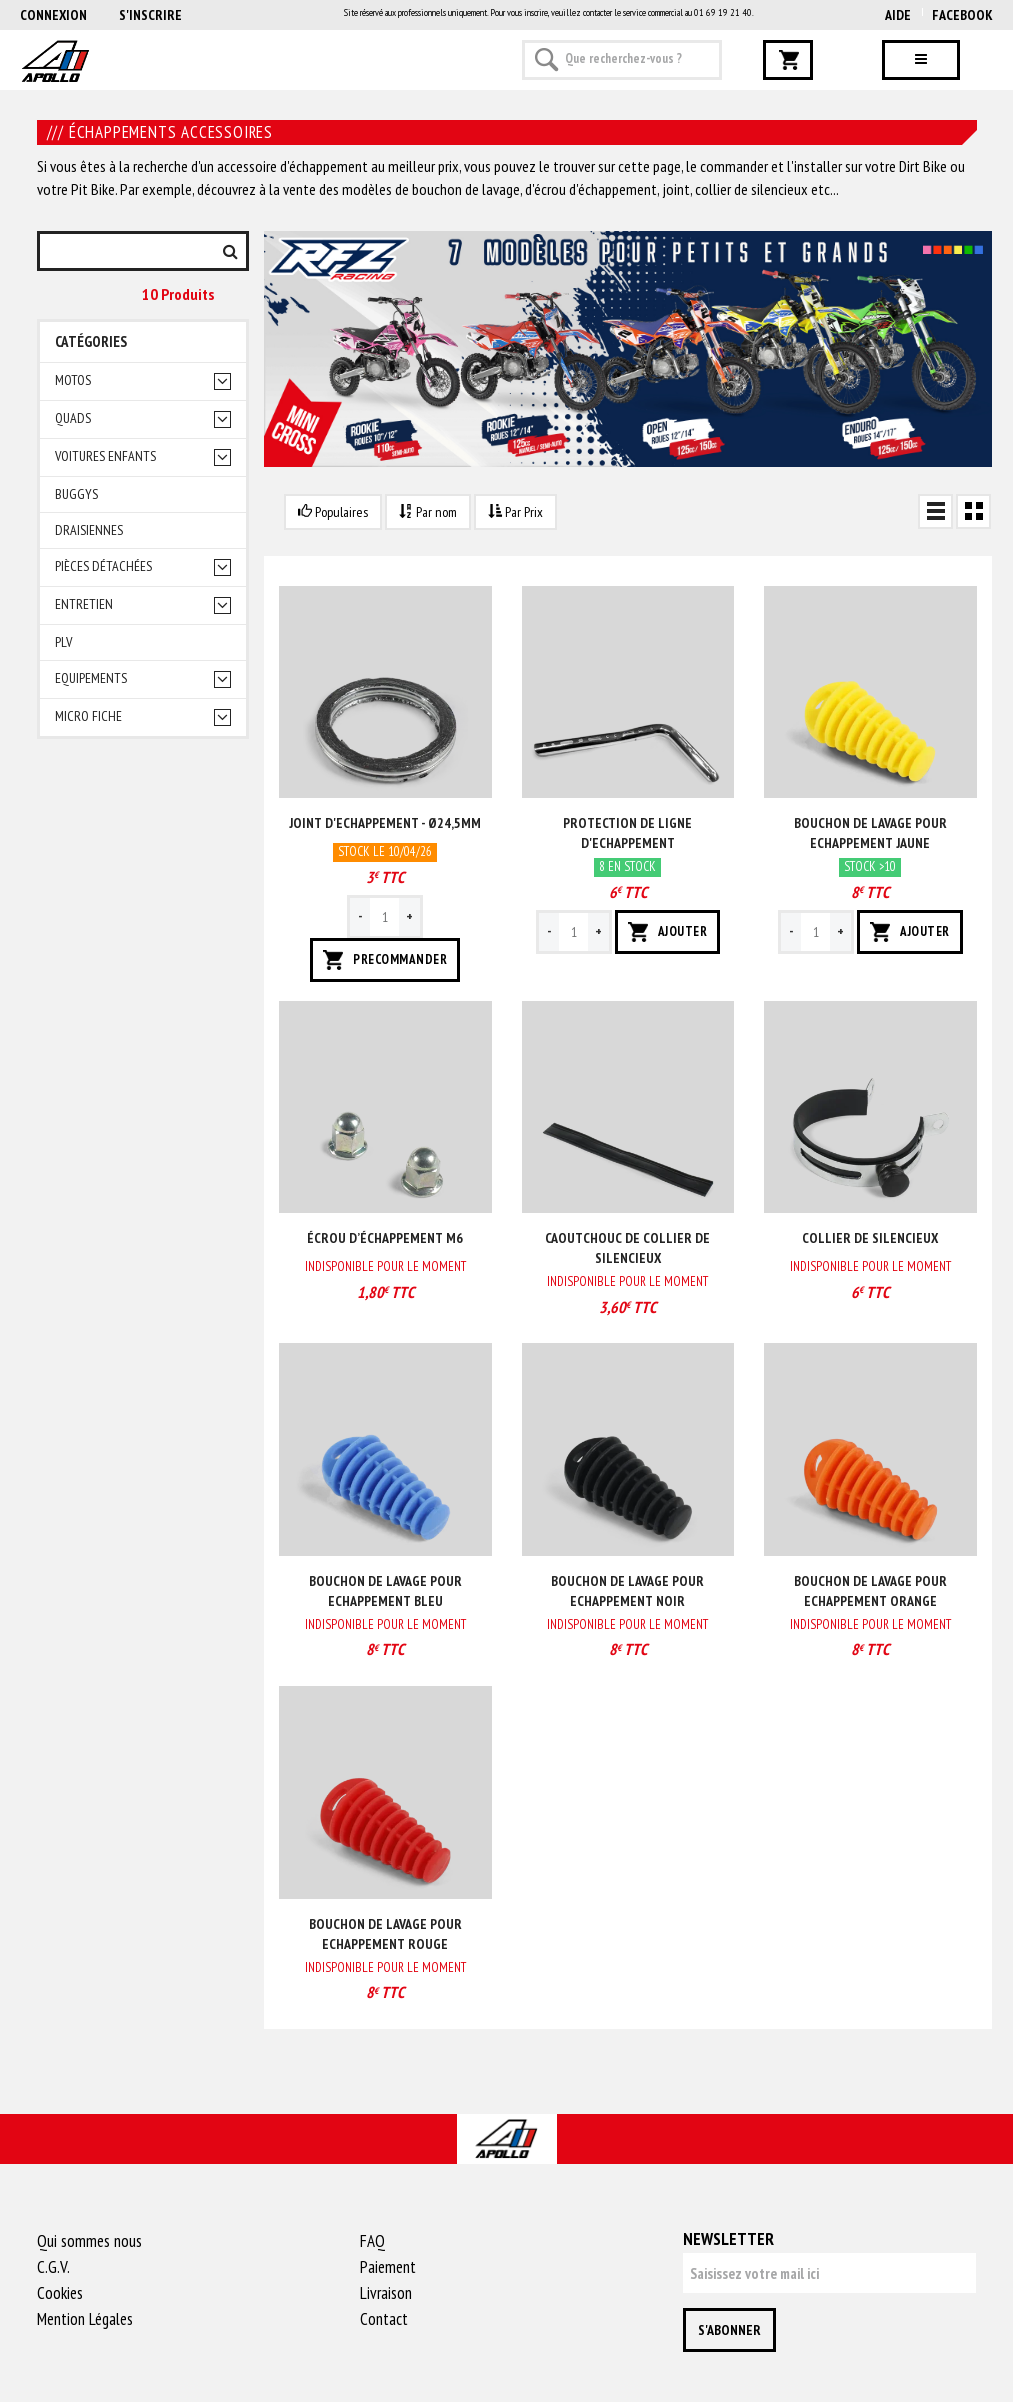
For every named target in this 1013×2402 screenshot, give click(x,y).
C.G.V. (53, 2267)
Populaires (333, 512)
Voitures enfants (105, 456)
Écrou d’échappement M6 (385, 1238)
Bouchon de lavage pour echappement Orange (870, 1591)
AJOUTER (668, 932)
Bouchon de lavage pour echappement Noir (627, 1591)
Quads (73, 418)
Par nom (428, 512)
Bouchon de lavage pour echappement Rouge (385, 1934)
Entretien (84, 604)
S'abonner (729, 2330)
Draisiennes (89, 530)
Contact (384, 2319)
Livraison (386, 2293)
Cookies (60, 2293)
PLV (63, 642)
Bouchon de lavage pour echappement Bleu (385, 1591)
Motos (73, 380)
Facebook (962, 15)
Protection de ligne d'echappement (627, 833)
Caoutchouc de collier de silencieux (627, 1248)
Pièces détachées (103, 566)
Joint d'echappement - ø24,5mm (385, 823)
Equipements (91, 678)
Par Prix (515, 512)
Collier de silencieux (870, 1238)
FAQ (372, 2241)
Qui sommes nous (89, 2241)
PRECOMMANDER (385, 960)
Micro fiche (88, 716)
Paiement (388, 2267)
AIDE (898, 15)
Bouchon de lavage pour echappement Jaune (870, 833)
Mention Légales (85, 2319)
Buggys (76, 494)
